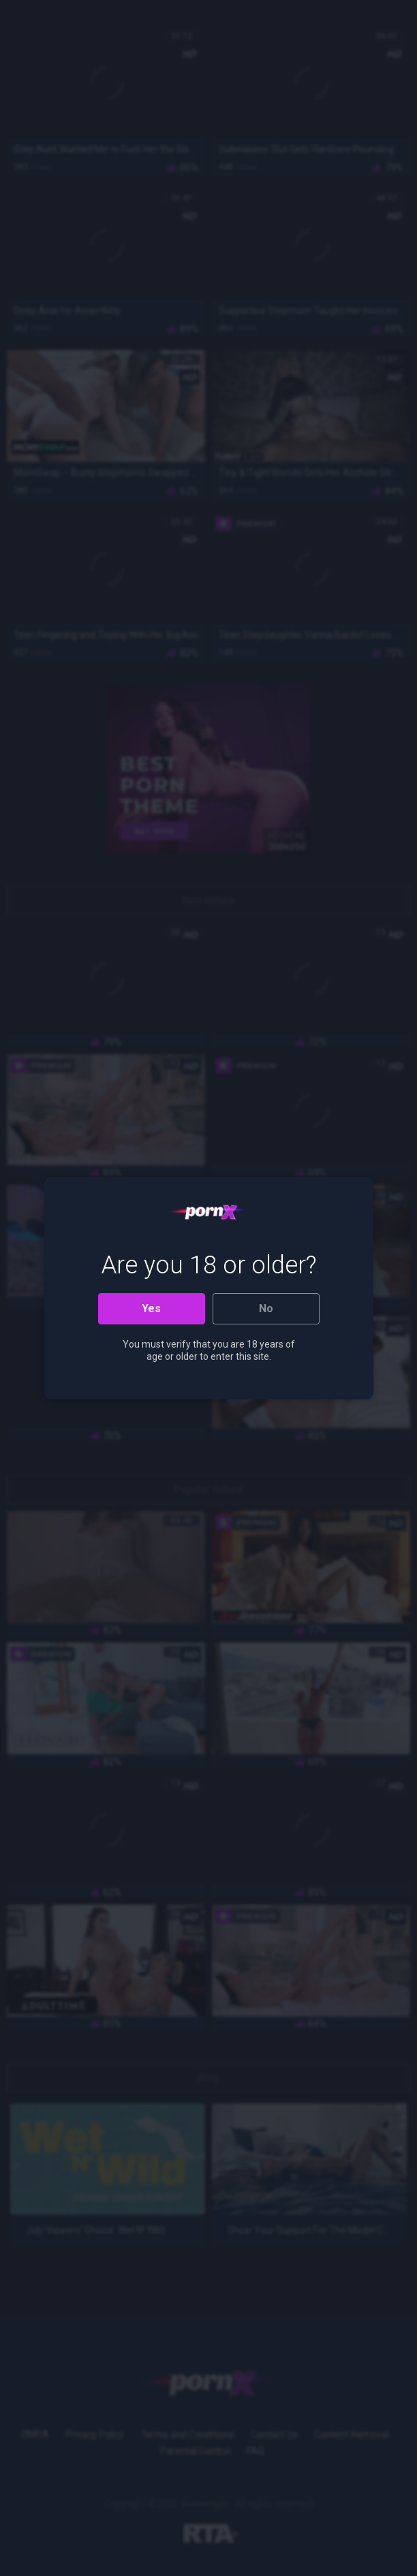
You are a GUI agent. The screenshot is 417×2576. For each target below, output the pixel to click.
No (266, 1308)
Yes (151, 1308)
